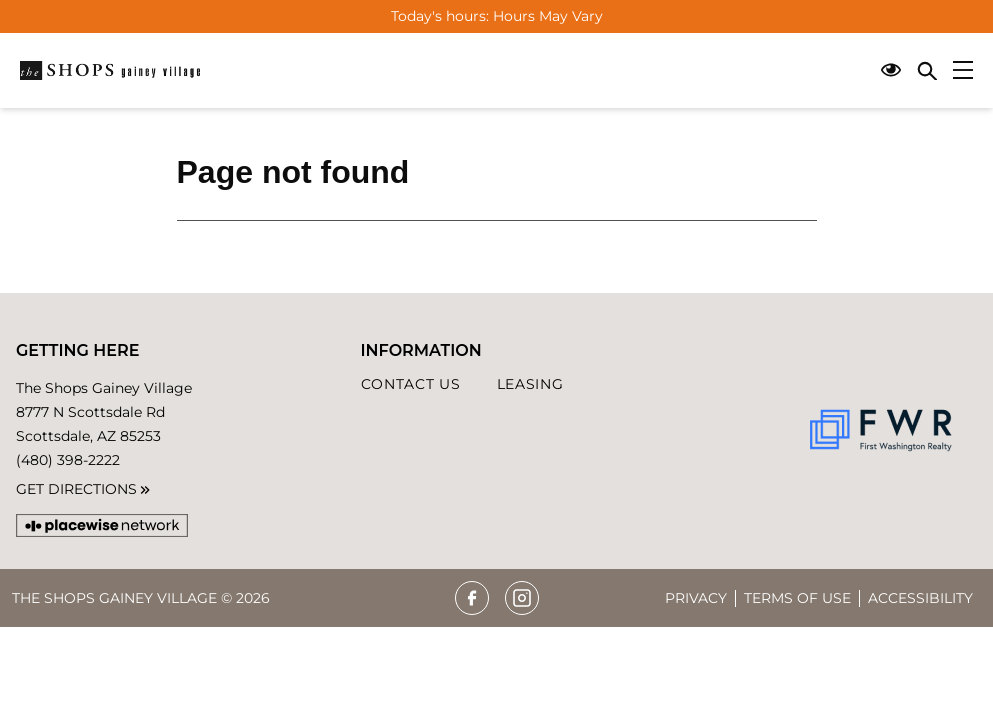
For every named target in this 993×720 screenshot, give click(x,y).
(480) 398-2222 (68, 460)
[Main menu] (963, 70)
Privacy (696, 598)
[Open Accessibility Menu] (891, 70)
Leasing (530, 384)
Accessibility (920, 598)
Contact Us (411, 384)
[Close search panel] (927, 70)
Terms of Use (797, 598)
